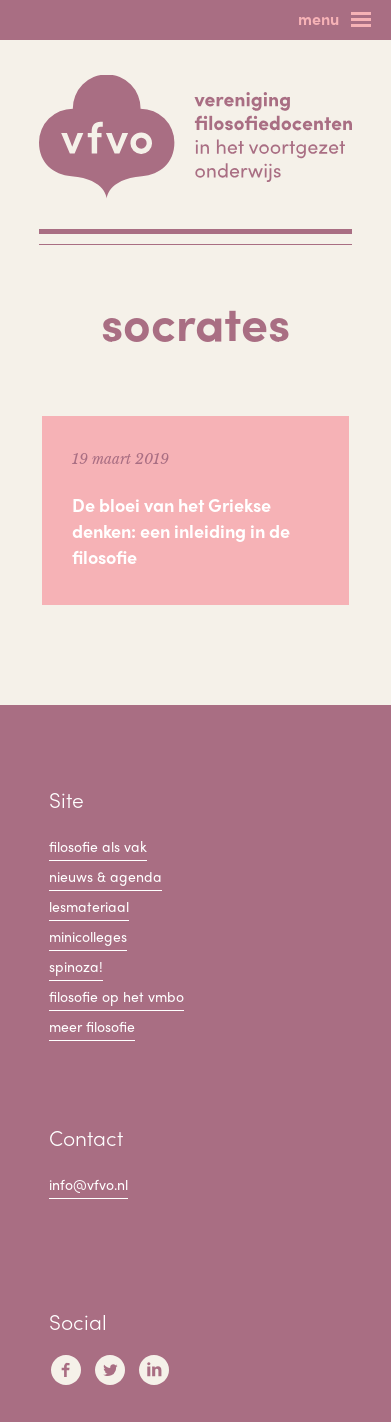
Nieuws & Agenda (105, 876)
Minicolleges (88, 936)
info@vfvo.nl (88, 1184)
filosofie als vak (98, 846)
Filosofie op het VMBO (116, 996)
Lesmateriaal (89, 906)
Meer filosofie (92, 1026)
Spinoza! (76, 966)
